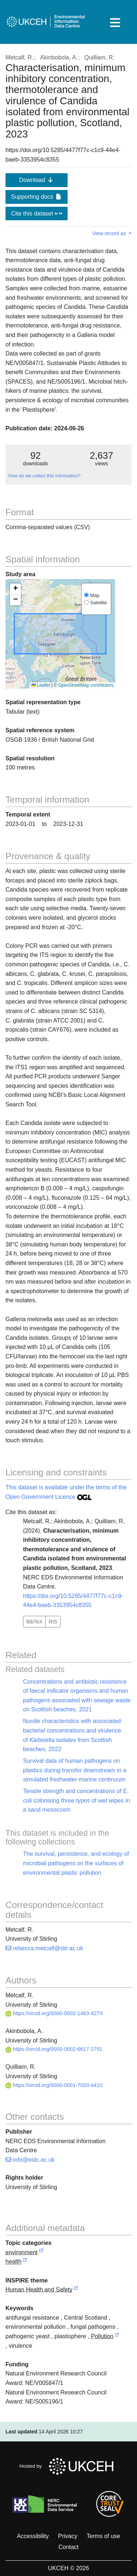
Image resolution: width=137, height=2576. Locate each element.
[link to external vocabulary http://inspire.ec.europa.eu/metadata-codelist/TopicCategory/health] (25, 2262)
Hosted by (68, 2466)
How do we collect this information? (44, 475)
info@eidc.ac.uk (30, 2160)
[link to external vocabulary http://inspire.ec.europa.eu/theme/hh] (76, 2290)
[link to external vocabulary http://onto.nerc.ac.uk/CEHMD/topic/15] (117, 2336)
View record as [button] (109, 233)
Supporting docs (36, 197)
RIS (53, 1622)
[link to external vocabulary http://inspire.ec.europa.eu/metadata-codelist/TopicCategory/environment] (41, 2252)
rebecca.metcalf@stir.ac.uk (44, 1948)
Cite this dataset (36, 213)
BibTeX (34, 1622)
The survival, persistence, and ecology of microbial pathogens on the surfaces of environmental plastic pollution (76, 1863)
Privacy (67, 2536)
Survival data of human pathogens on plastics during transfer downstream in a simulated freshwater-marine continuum (74, 1770)
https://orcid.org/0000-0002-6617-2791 (54, 2049)
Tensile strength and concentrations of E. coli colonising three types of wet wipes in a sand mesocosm (76, 1800)
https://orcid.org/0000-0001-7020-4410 (54, 2085)
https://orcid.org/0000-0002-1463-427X (54, 2013)
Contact (68, 2547)
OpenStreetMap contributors (85, 685)
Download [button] (36, 180)
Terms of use (103, 2536)
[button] (15, 588)
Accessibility (33, 2536)
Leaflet (40, 685)
